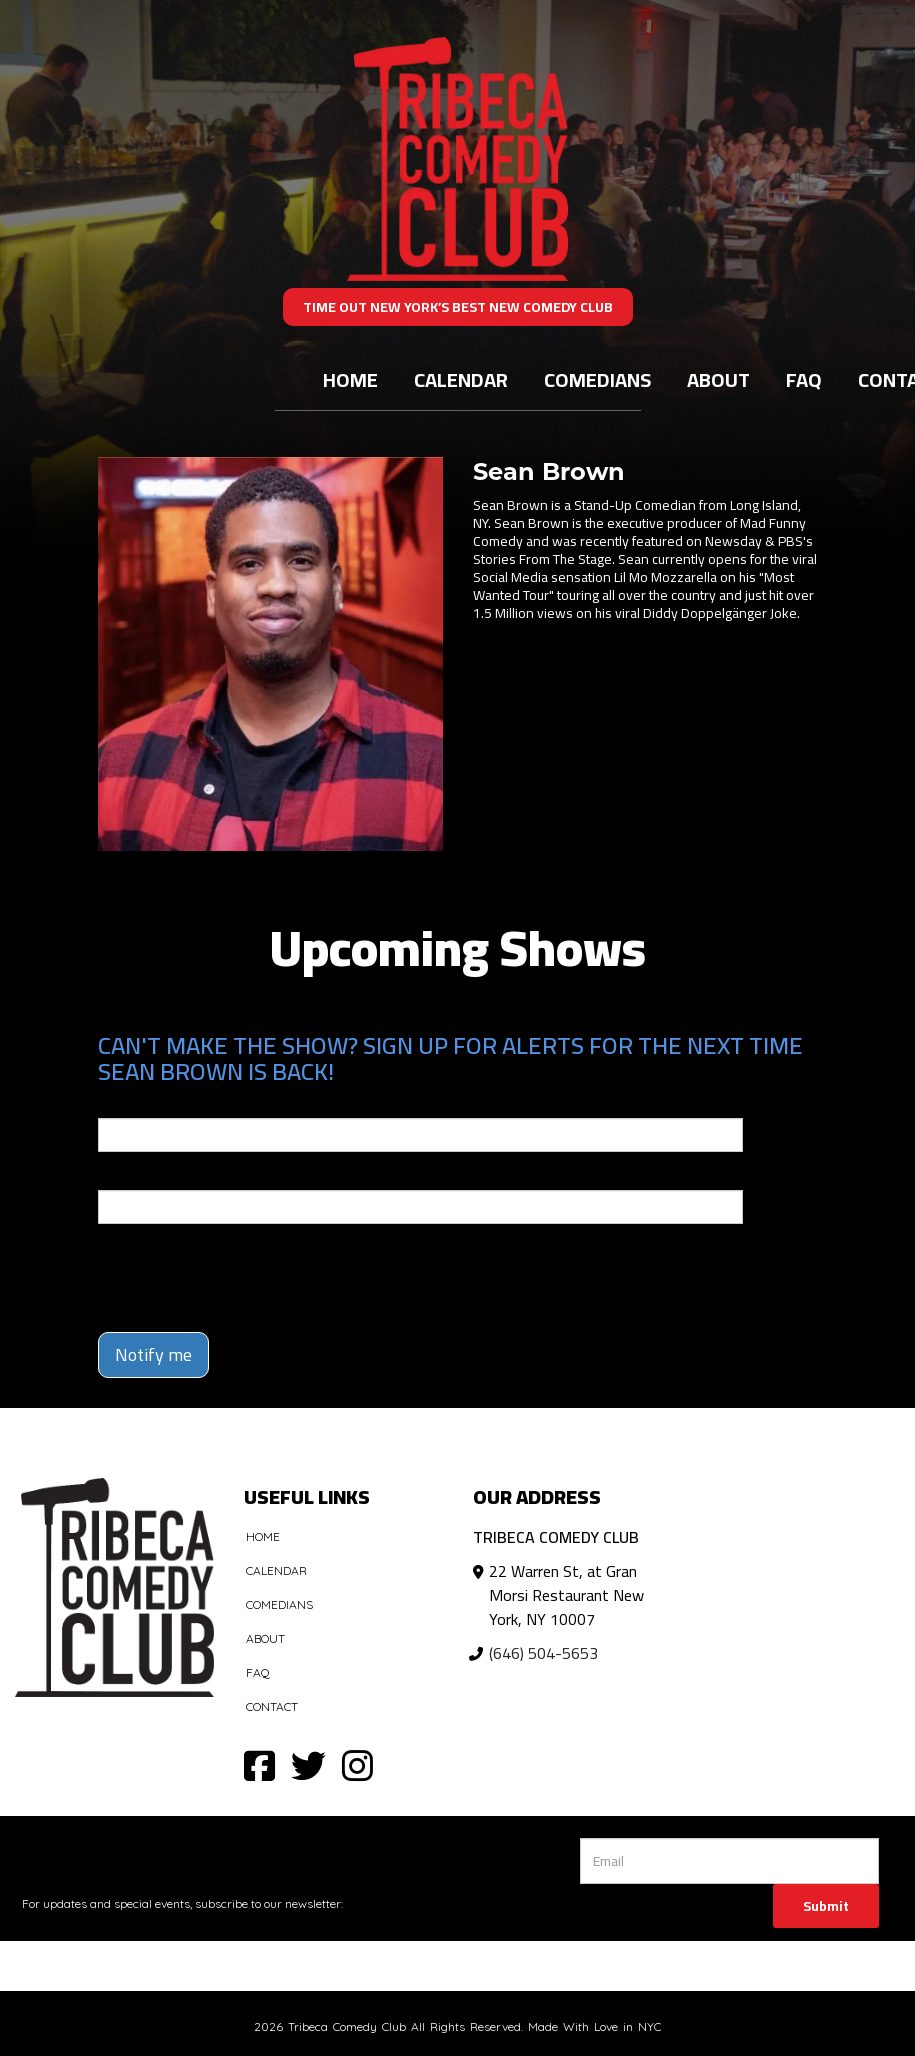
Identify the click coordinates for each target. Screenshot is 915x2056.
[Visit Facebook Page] (259, 1764)
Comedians (597, 379)
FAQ (804, 379)
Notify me (153, 1354)
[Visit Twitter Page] (308, 1764)
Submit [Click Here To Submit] (826, 1906)
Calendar (461, 379)
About (718, 379)
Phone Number (146, 1176)
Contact (272, 1706)
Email (116, 1104)
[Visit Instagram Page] (357, 1764)
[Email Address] (729, 1861)
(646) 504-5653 (543, 1653)
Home (350, 379)
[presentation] (215, 1269)
